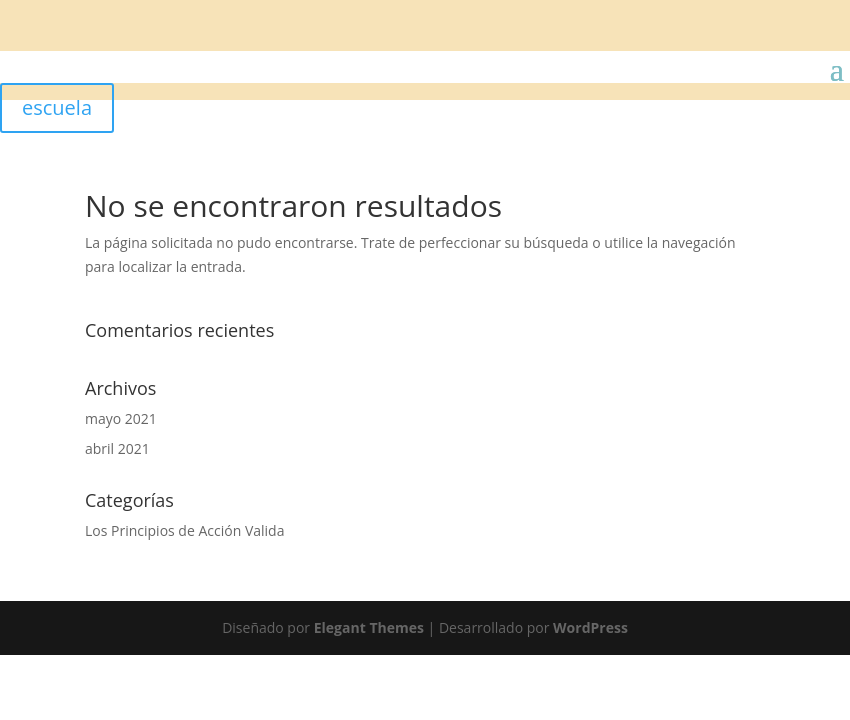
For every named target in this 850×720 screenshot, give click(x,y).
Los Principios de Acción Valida (184, 530)
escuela (57, 107)
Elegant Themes (369, 627)
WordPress (590, 627)
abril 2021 (117, 448)
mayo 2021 (121, 418)
